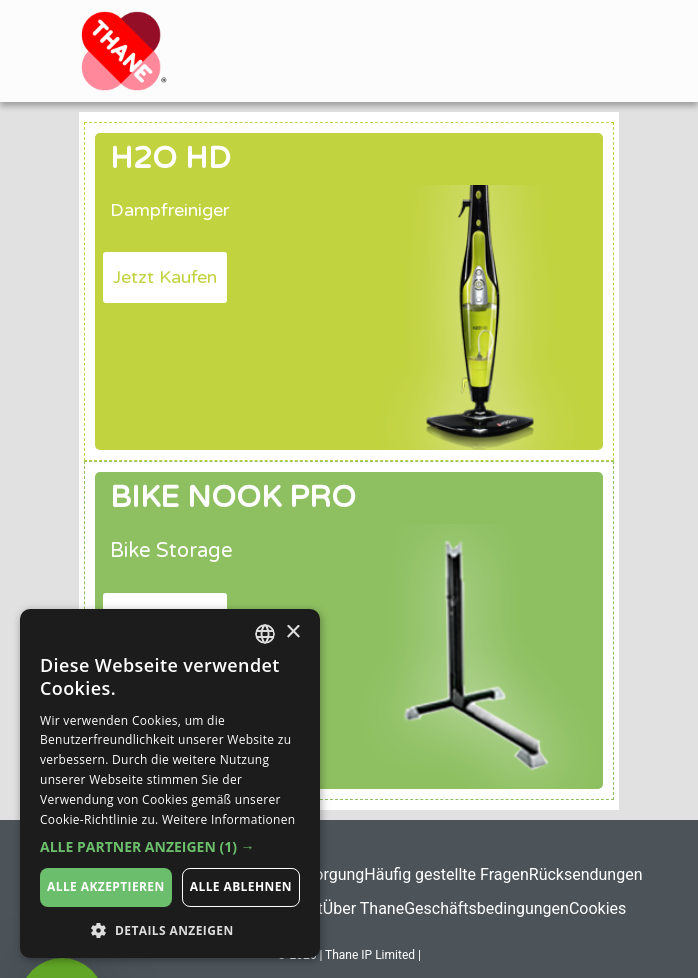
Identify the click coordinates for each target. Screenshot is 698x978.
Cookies (597, 908)
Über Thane (363, 908)
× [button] (292, 632)
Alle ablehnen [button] (241, 886)
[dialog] (170, 783)
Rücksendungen (586, 874)
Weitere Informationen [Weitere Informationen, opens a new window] (229, 819)
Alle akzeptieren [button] (106, 886)
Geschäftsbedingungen (486, 908)
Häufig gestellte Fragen (446, 874)
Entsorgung (323, 874)
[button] (165, 278)
